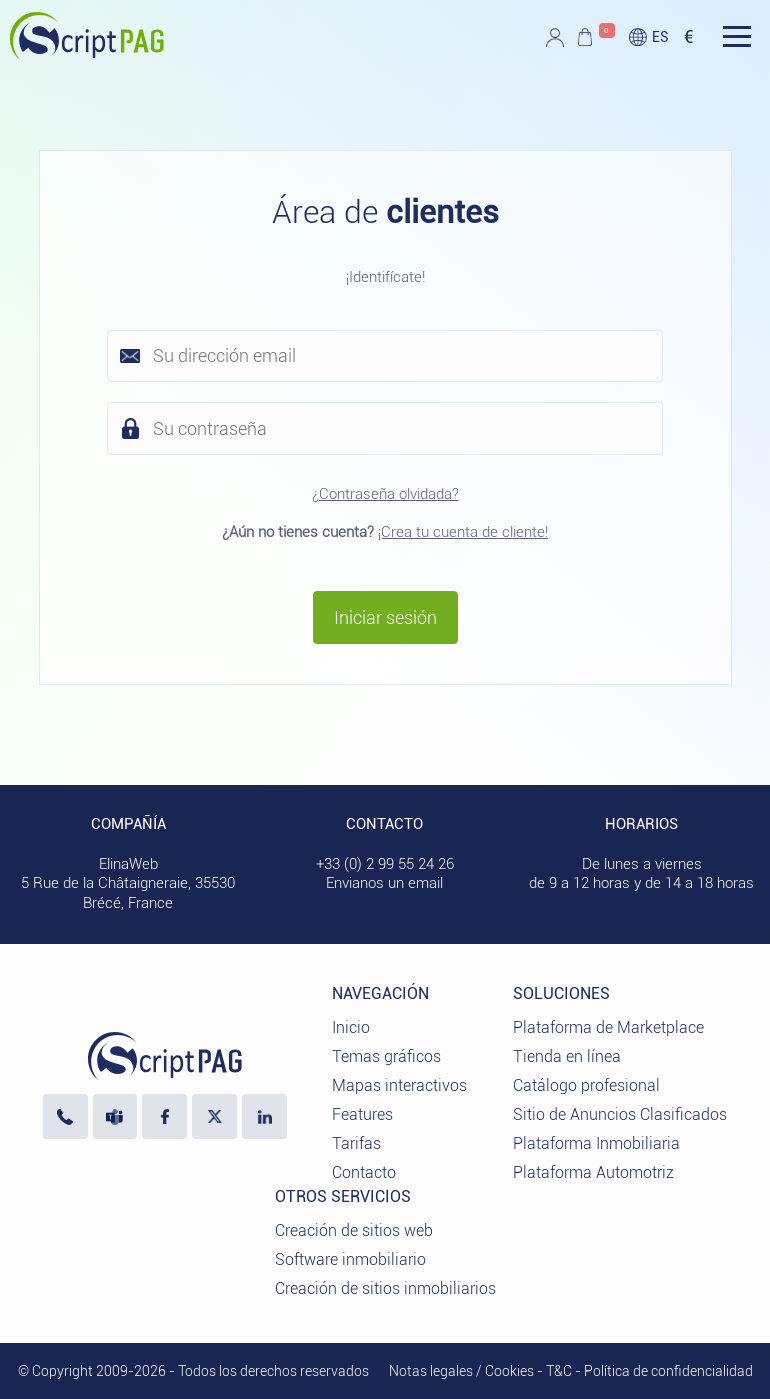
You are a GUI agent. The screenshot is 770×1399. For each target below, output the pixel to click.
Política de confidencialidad (668, 1371)
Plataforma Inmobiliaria (596, 1143)
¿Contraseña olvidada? (385, 494)
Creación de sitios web (354, 1230)
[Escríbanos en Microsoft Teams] (115, 1116)
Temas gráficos (386, 1056)
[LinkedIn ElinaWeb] (264, 1116)
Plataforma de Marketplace (608, 1027)
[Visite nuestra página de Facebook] (164, 1116)
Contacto (364, 1172)
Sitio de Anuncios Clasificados (620, 1114)
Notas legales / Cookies (461, 1371)
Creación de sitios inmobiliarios (385, 1288)
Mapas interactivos (399, 1085)
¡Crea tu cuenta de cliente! (463, 532)
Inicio (351, 1027)
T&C (559, 1371)
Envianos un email (384, 883)
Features (362, 1114)
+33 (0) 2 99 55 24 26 (385, 864)
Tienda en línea (567, 1056)
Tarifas (356, 1143)
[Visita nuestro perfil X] (214, 1116)
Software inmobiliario (350, 1259)
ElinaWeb (128, 864)
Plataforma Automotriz (593, 1172)
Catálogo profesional (586, 1085)
